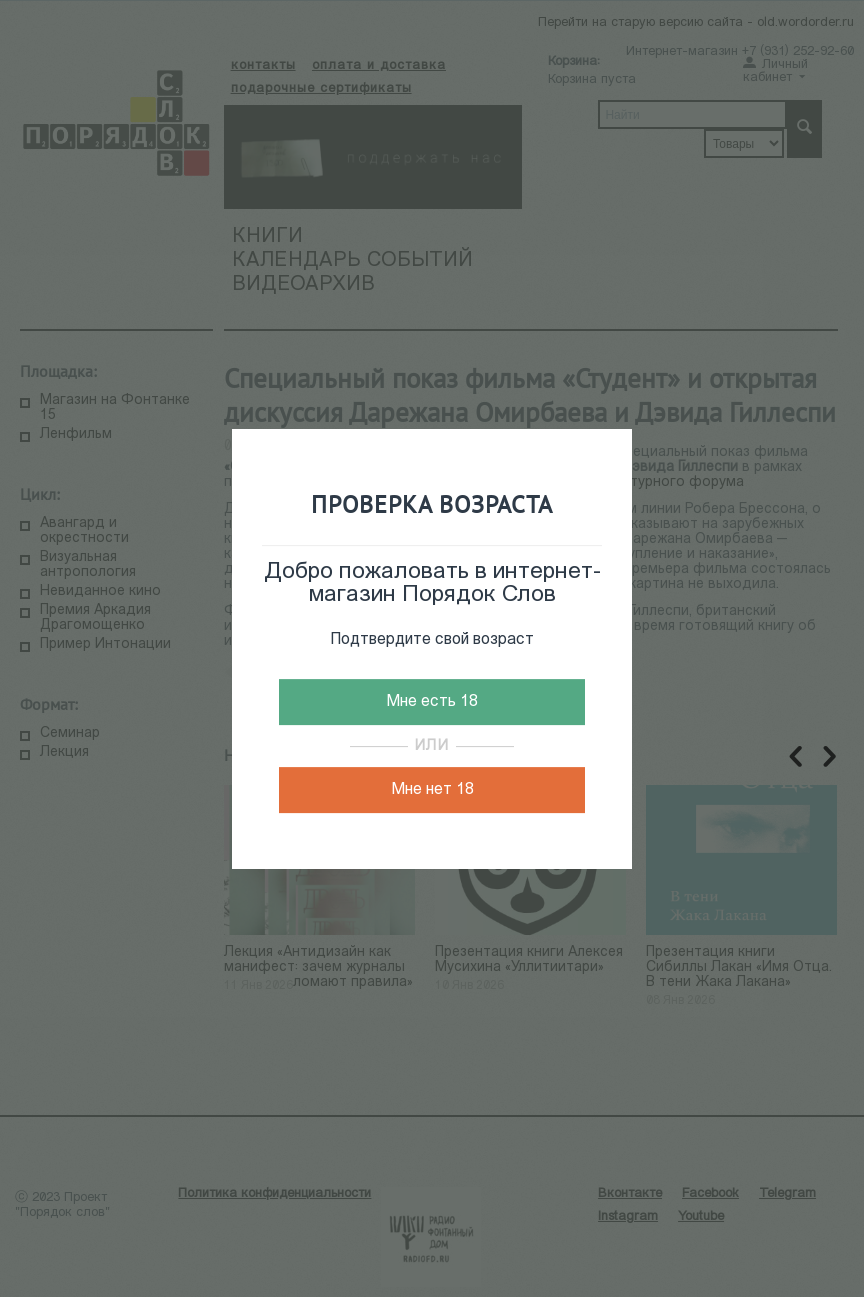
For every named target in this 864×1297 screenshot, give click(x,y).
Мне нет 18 (432, 790)
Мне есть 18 (432, 702)
